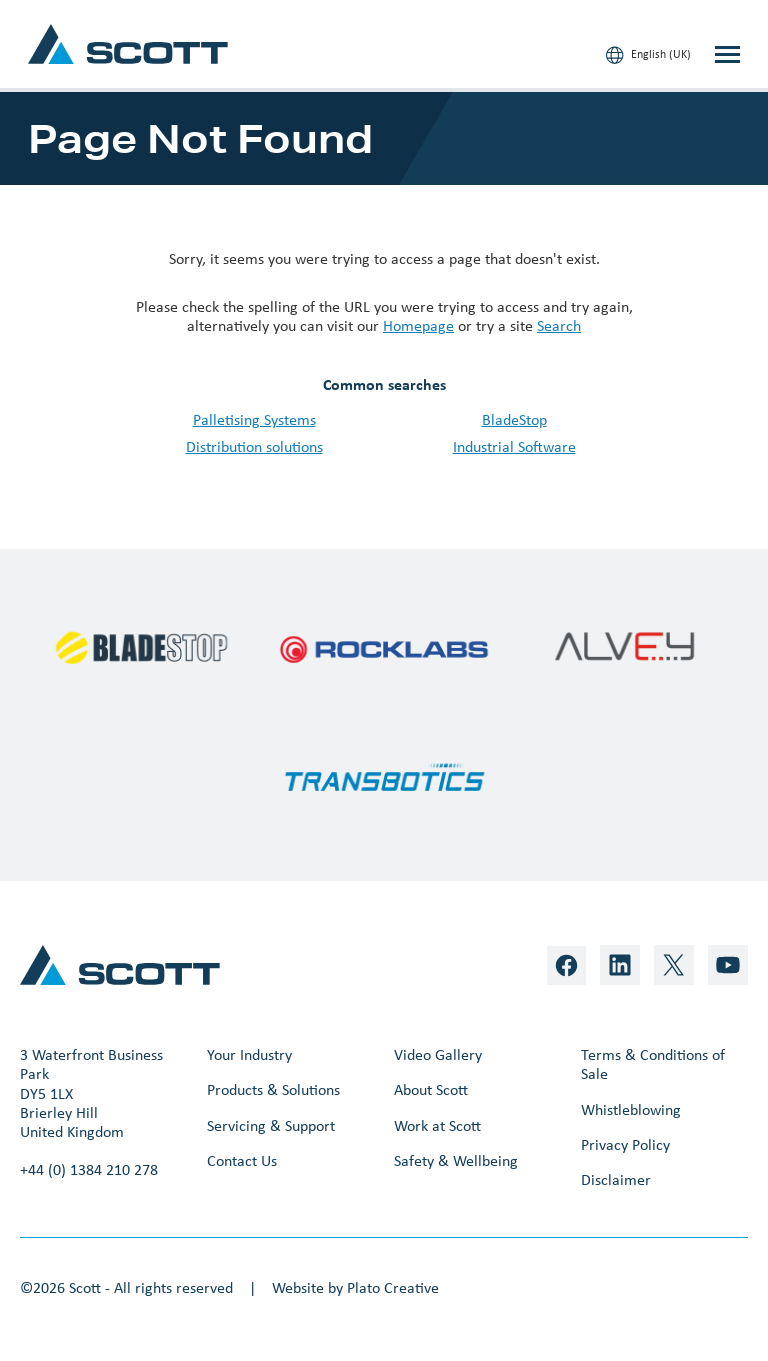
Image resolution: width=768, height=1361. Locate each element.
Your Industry (249, 1054)
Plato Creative (393, 1287)
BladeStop (514, 419)
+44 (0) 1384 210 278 (89, 1169)
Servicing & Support (271, 1125)
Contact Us (242, 1160)
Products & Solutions (273, 1089)
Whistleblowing (631, 1109)
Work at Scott (437, 1125)
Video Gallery (438, 1054)
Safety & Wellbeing (456, 1160)
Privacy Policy (625, 1144)
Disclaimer (616, 1179)
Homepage (418, 325)
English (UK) (648, 55)
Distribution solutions (254, 446)
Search (559, 325)
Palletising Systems (254, 419)
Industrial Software (514, 446)
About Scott (431, 1089)
